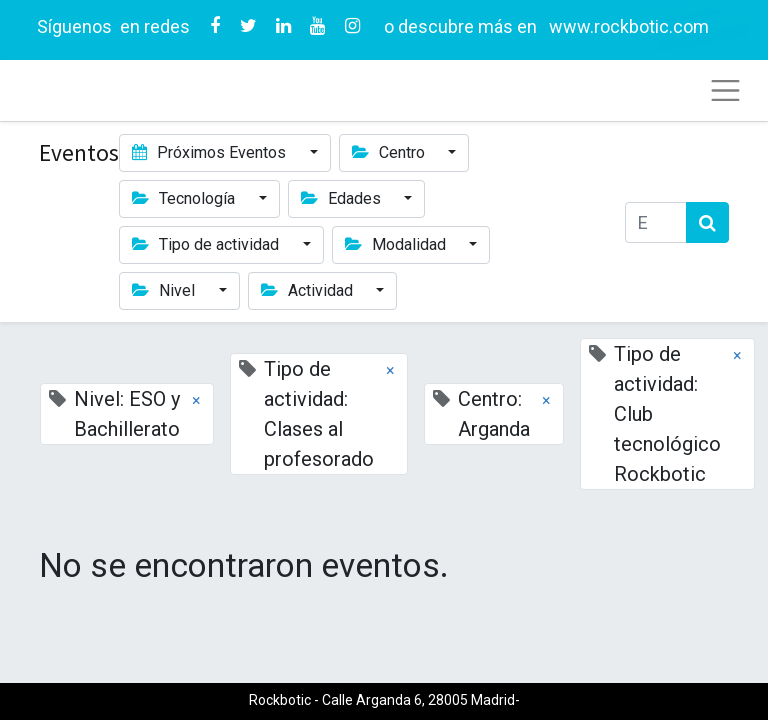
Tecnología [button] (185, 198)
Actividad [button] (309, 290)
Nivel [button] (165, 290)
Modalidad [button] (397, 244)
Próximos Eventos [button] (211, 152)
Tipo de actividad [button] (207, 244)
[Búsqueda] (707, 222)
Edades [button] (343, 198)
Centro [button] (390, 152)
